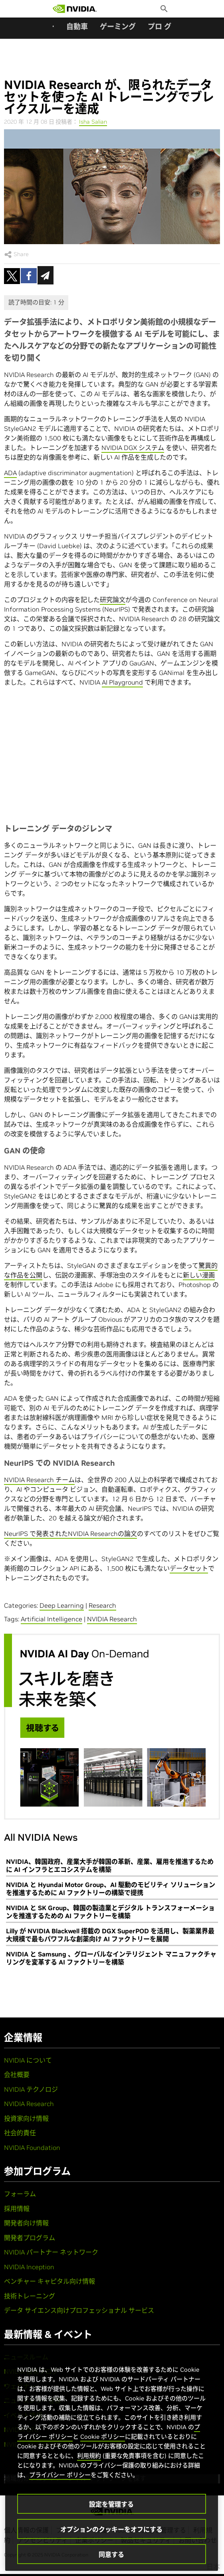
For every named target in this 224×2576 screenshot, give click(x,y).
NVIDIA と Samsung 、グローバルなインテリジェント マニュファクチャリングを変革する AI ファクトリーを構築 (111, 1958)
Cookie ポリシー (102, 2436)
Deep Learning (62, 1605)
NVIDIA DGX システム (132, 448)
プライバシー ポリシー (60, 2475)
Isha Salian (93, 121)
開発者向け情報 (26, 2223)
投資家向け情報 (26, 2118)
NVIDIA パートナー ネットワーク (51, 2252)
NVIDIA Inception (29, 2267)
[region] (111, 2460)
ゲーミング (118, 26)
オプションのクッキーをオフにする (111, 2529)
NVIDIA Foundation (32, 2148)
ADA (10, 473)
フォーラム (20, 2194)
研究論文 (112, 600)
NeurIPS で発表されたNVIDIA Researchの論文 (70, 1534)
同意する (111, 2554)
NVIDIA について (28, 2060)
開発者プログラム (29, 2238)
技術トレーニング (29, 2296)
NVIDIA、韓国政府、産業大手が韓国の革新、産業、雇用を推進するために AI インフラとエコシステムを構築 (110, 1865)
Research (102, 1605)
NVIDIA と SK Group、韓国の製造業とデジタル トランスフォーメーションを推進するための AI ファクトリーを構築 (110, 1912)
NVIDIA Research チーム (39, 1480)
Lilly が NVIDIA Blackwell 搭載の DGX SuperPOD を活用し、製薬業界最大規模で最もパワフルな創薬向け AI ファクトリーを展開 (110, 1935)
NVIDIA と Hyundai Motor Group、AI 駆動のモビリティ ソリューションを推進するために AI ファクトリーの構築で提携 (110, 1889)
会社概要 (17, 2075)
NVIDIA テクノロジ (31, 2089)
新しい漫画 (199, 1275)
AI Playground (122, 682)
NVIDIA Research (112, 1619)
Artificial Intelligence (51, 1619)
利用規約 (89, 2456)
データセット (189, 1568)
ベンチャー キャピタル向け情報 (49, 2281)
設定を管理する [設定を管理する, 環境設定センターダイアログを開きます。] (111, 2504)
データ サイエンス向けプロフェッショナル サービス (79, 2310)
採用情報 (17, 2209)
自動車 (77, 26)
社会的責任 (20, 2133)
